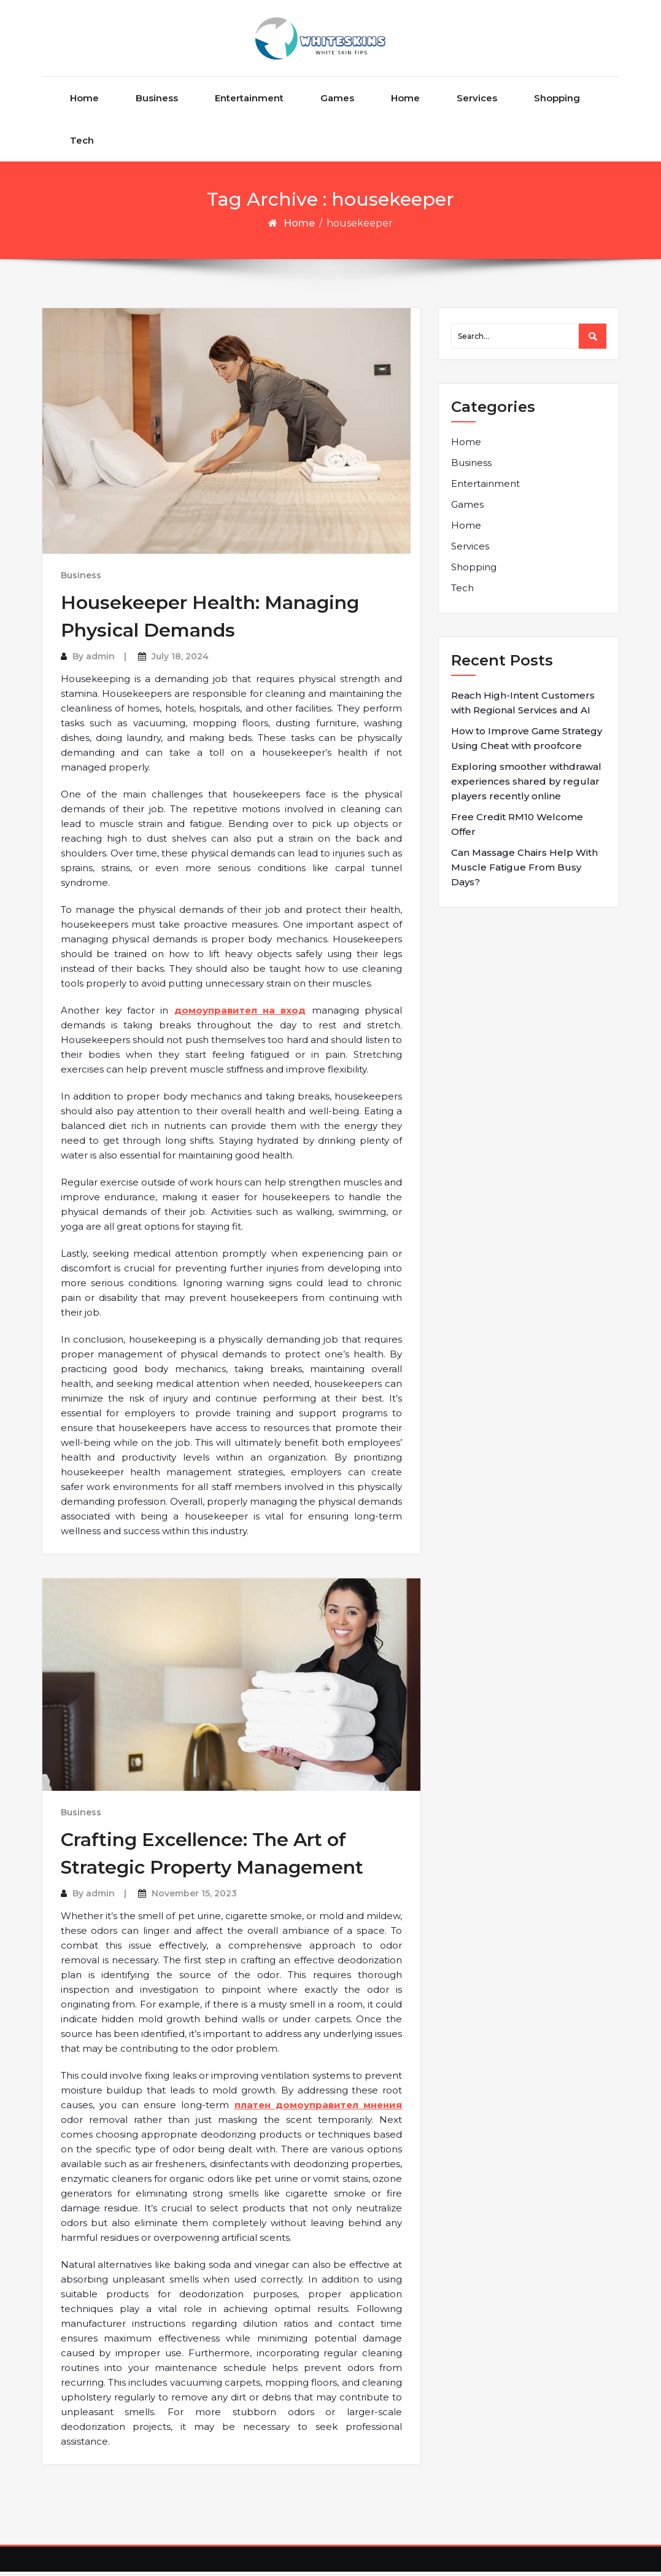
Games (337, 102)
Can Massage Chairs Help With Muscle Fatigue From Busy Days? (524, 871)
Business (157, 102)
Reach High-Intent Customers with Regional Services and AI (523, 707)
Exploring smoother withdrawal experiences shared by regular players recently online (526, 785)
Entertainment (249, 102)
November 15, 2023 (194, 1897)
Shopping (557, 102)
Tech (82, 144)
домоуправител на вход (240, 1014)
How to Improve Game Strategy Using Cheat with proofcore (526, 742)
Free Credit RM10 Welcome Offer (517, 828)
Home (84, 102)
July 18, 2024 (180, 660)
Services (477, 102)
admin (100, 660)
